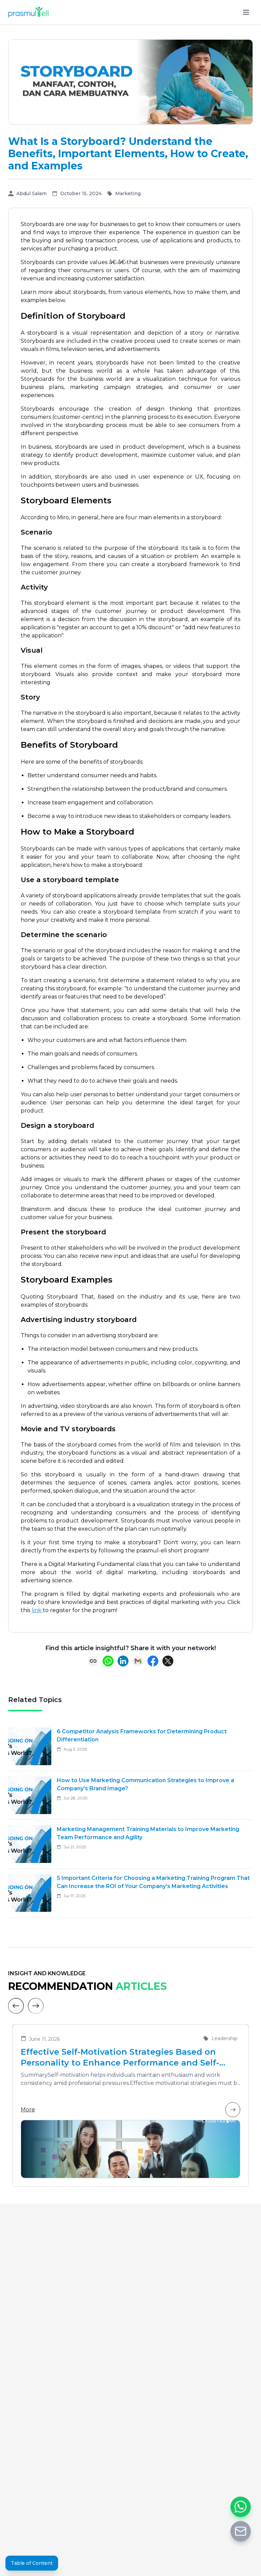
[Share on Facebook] (153, 1661)
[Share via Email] (138, 1661)
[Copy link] (93, 1661)
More (130, 2109)
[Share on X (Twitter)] (168, 1661)
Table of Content (32, 2563)
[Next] (36, 2006)
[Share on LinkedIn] (123, 1661)
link (37, 1610)
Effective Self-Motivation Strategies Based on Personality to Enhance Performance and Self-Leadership (120, 2057)
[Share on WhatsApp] (108, 1661)
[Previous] (16, 2006)
